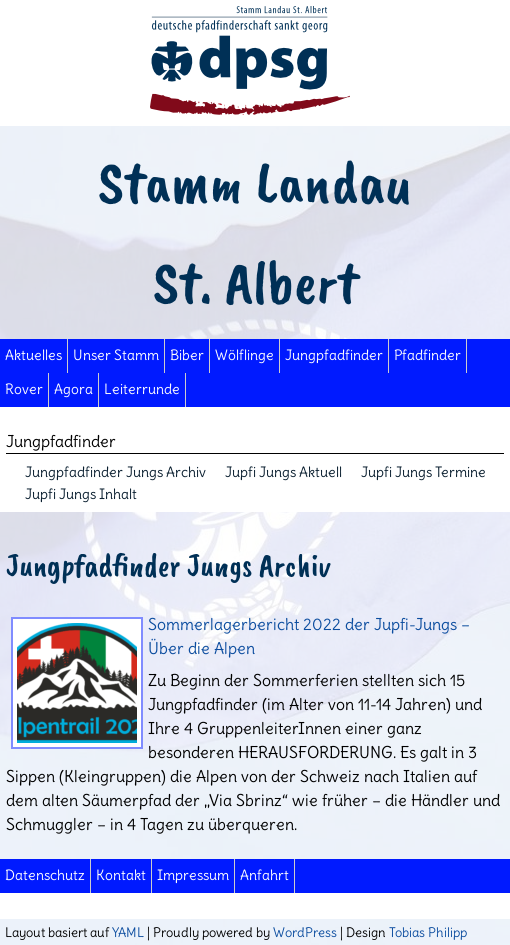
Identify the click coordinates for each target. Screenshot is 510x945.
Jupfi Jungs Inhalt (81, 494)
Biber (187, 355)
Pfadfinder (427, 355)
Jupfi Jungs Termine (423, 472)
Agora (73, 389)
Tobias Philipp (428, 932)
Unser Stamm (116, 355)
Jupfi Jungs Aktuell (283, 472)
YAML (128, 932)
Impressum (193, 875)
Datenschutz (45, 875)
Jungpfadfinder (334, 355)
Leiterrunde (142, 389)
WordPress (305, 932)
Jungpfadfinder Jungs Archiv (115, 472)
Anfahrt (264, 875)
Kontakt (121, 875)
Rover (24, 389)
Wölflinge (244, 355)
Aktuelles (33, 355)
